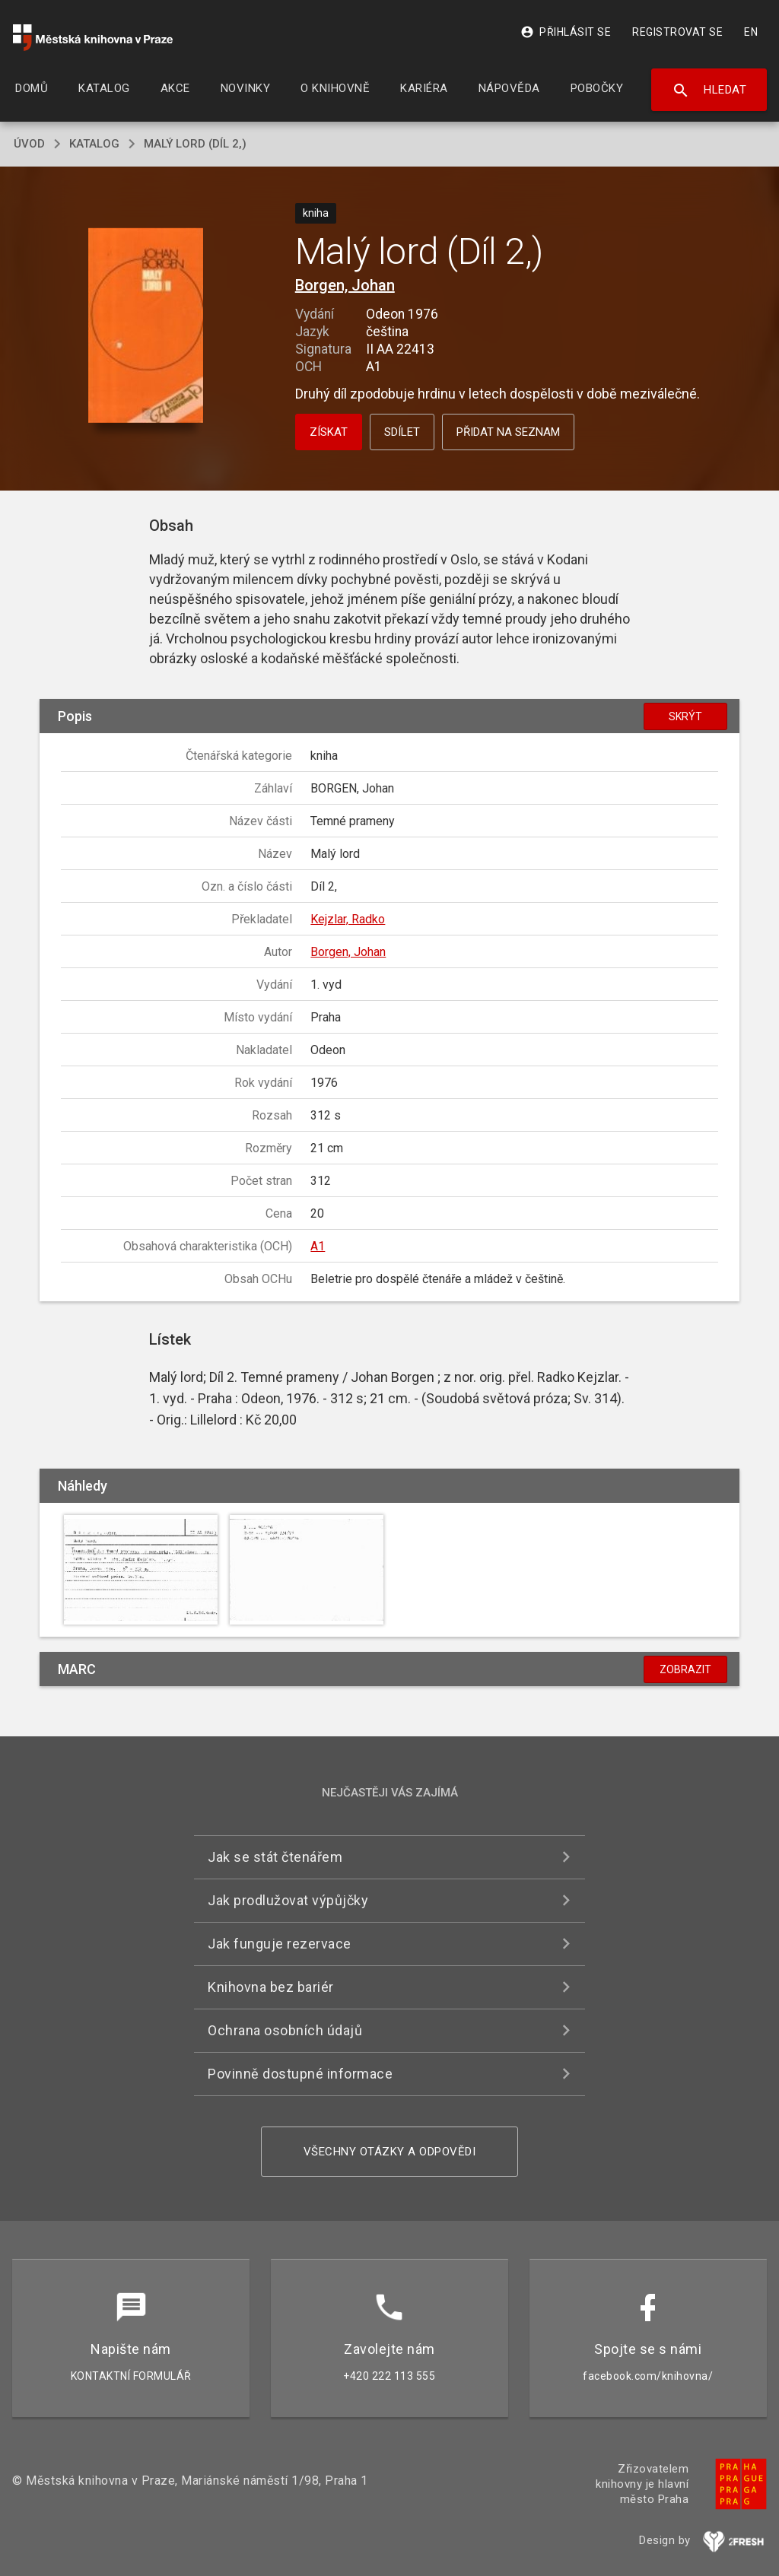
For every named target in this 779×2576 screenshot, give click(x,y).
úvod (29, 144)
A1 (317, 1246)
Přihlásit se (565, 32)
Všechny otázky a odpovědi (390, 2151)
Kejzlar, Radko (347, 919)
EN (751, 32)
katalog (94, 144)
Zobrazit (685, 1669)
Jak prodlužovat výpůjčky (288, 1900)
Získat (329, 432)
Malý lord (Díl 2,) (195, 144)
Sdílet (402, 432)
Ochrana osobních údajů (285, 2030)
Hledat (709, 90)
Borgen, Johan (345, 285)
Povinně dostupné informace (300, 2074)
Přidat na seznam (508, 432)
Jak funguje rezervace (279, 1944)
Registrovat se (677, 32)
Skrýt (685, 716)
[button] (145, 326)
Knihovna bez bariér (271, 1987)
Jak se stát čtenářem (275, 1857)
